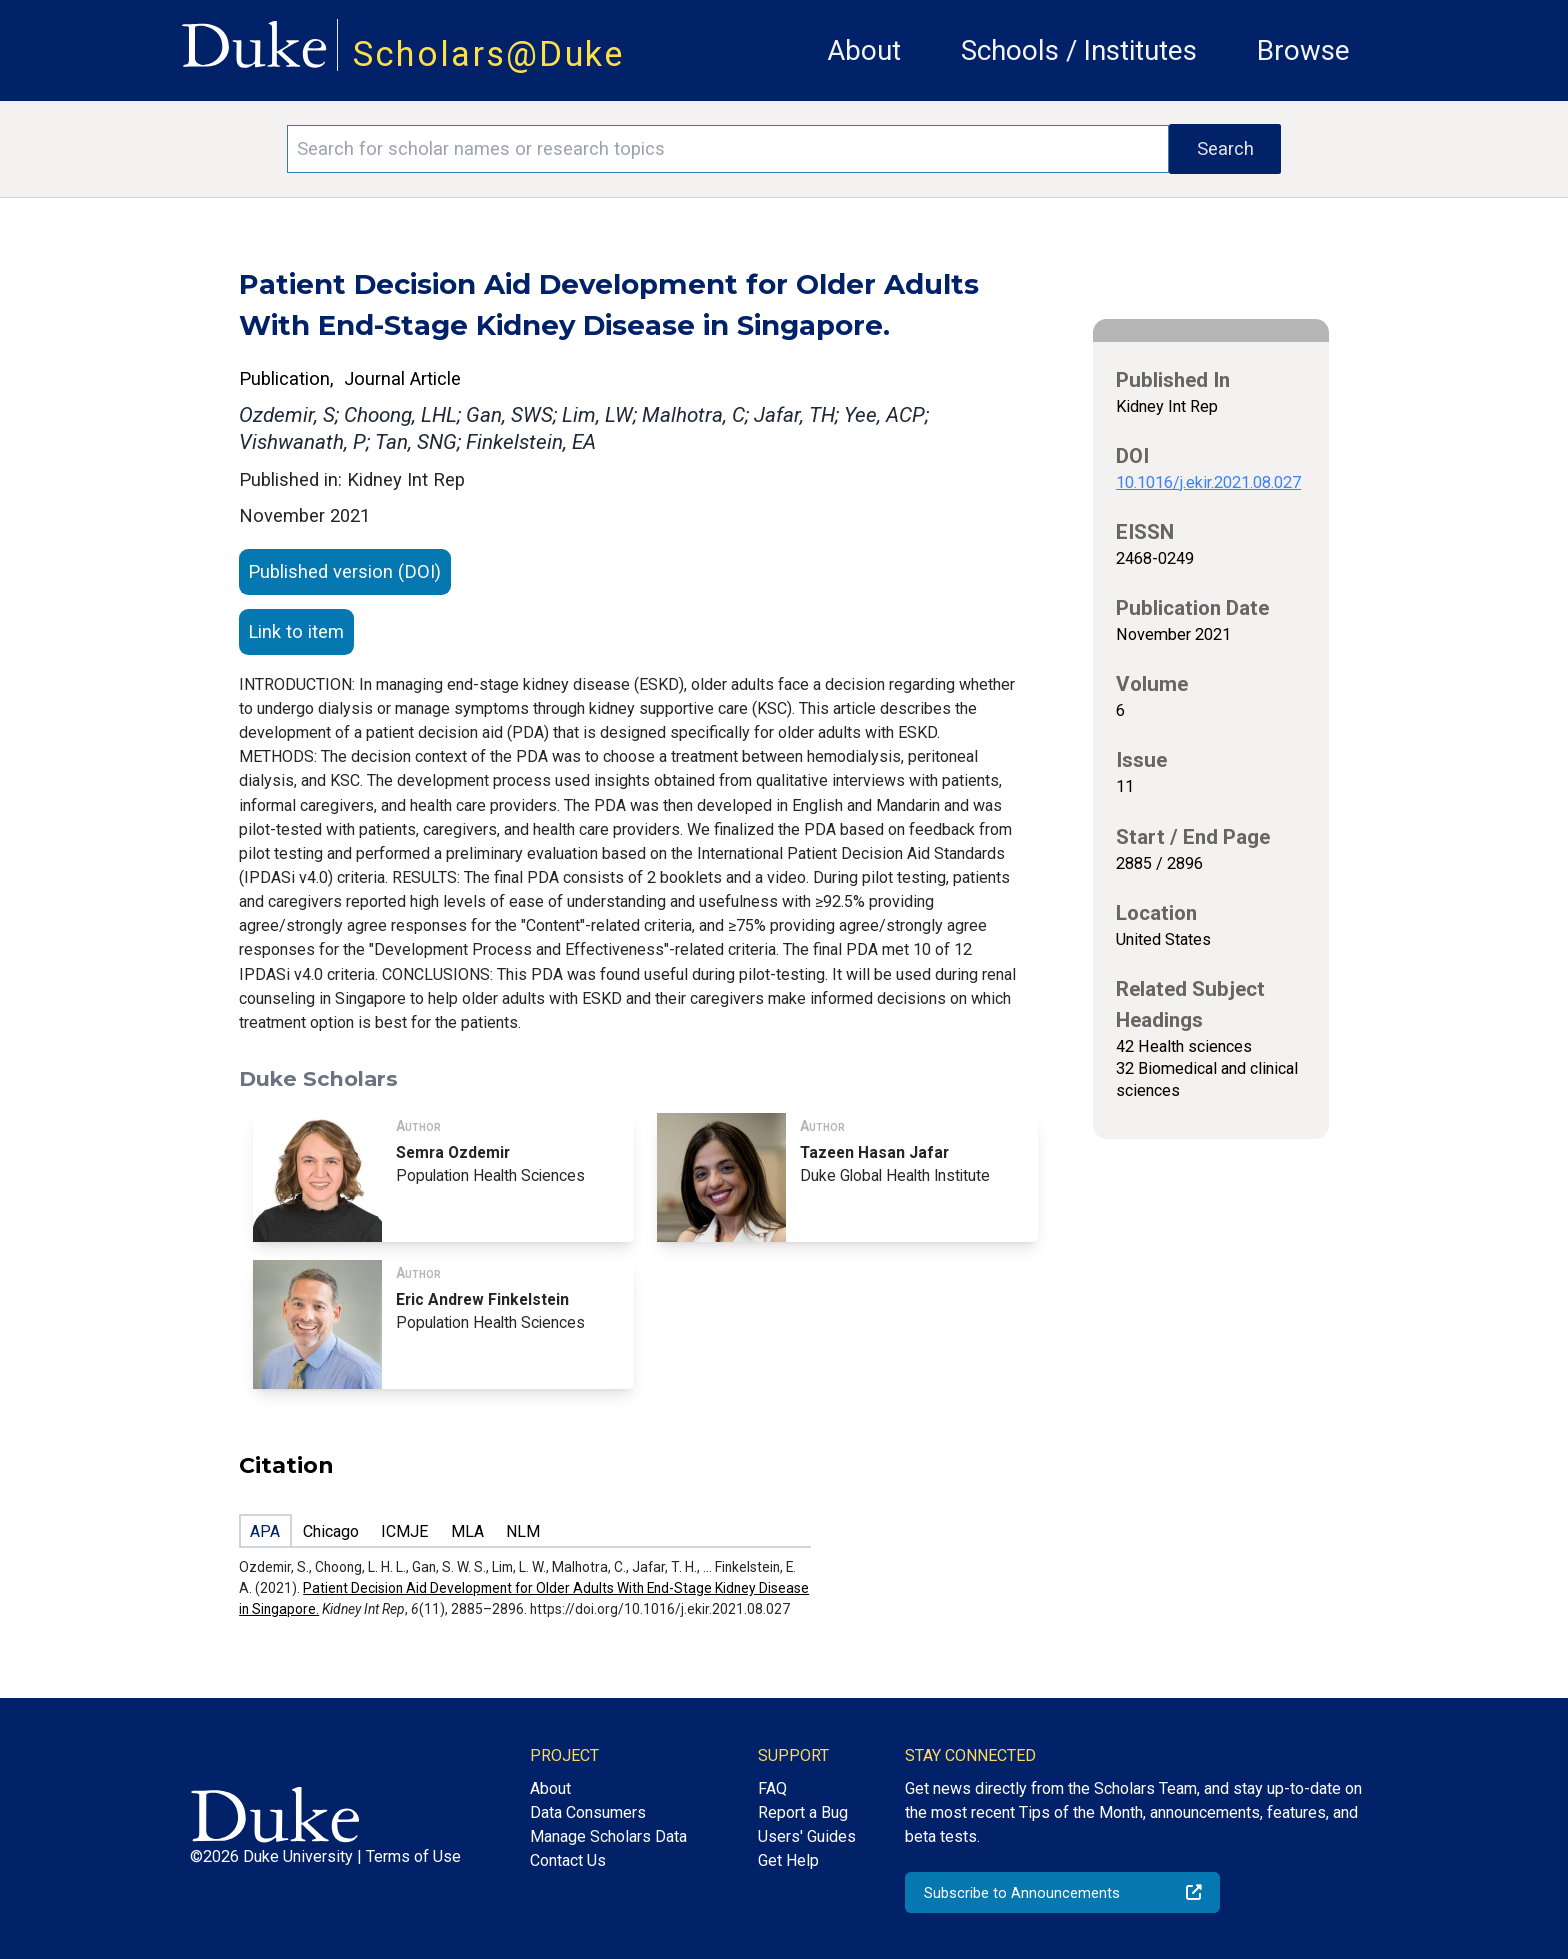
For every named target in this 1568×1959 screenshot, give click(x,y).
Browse (1303, 50)
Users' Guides (807, 1836)
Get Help (788, 1860)
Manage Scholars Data (608, 1836)
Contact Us (568, 1860)
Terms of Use (413, 1856)
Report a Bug (803, 1812)
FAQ (772, 1788)
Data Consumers (588, 1812)
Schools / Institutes (1079, 50)
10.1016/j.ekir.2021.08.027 (1208, 482)
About (864, 50)
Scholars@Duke (489, 54)
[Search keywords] (728, 149)
